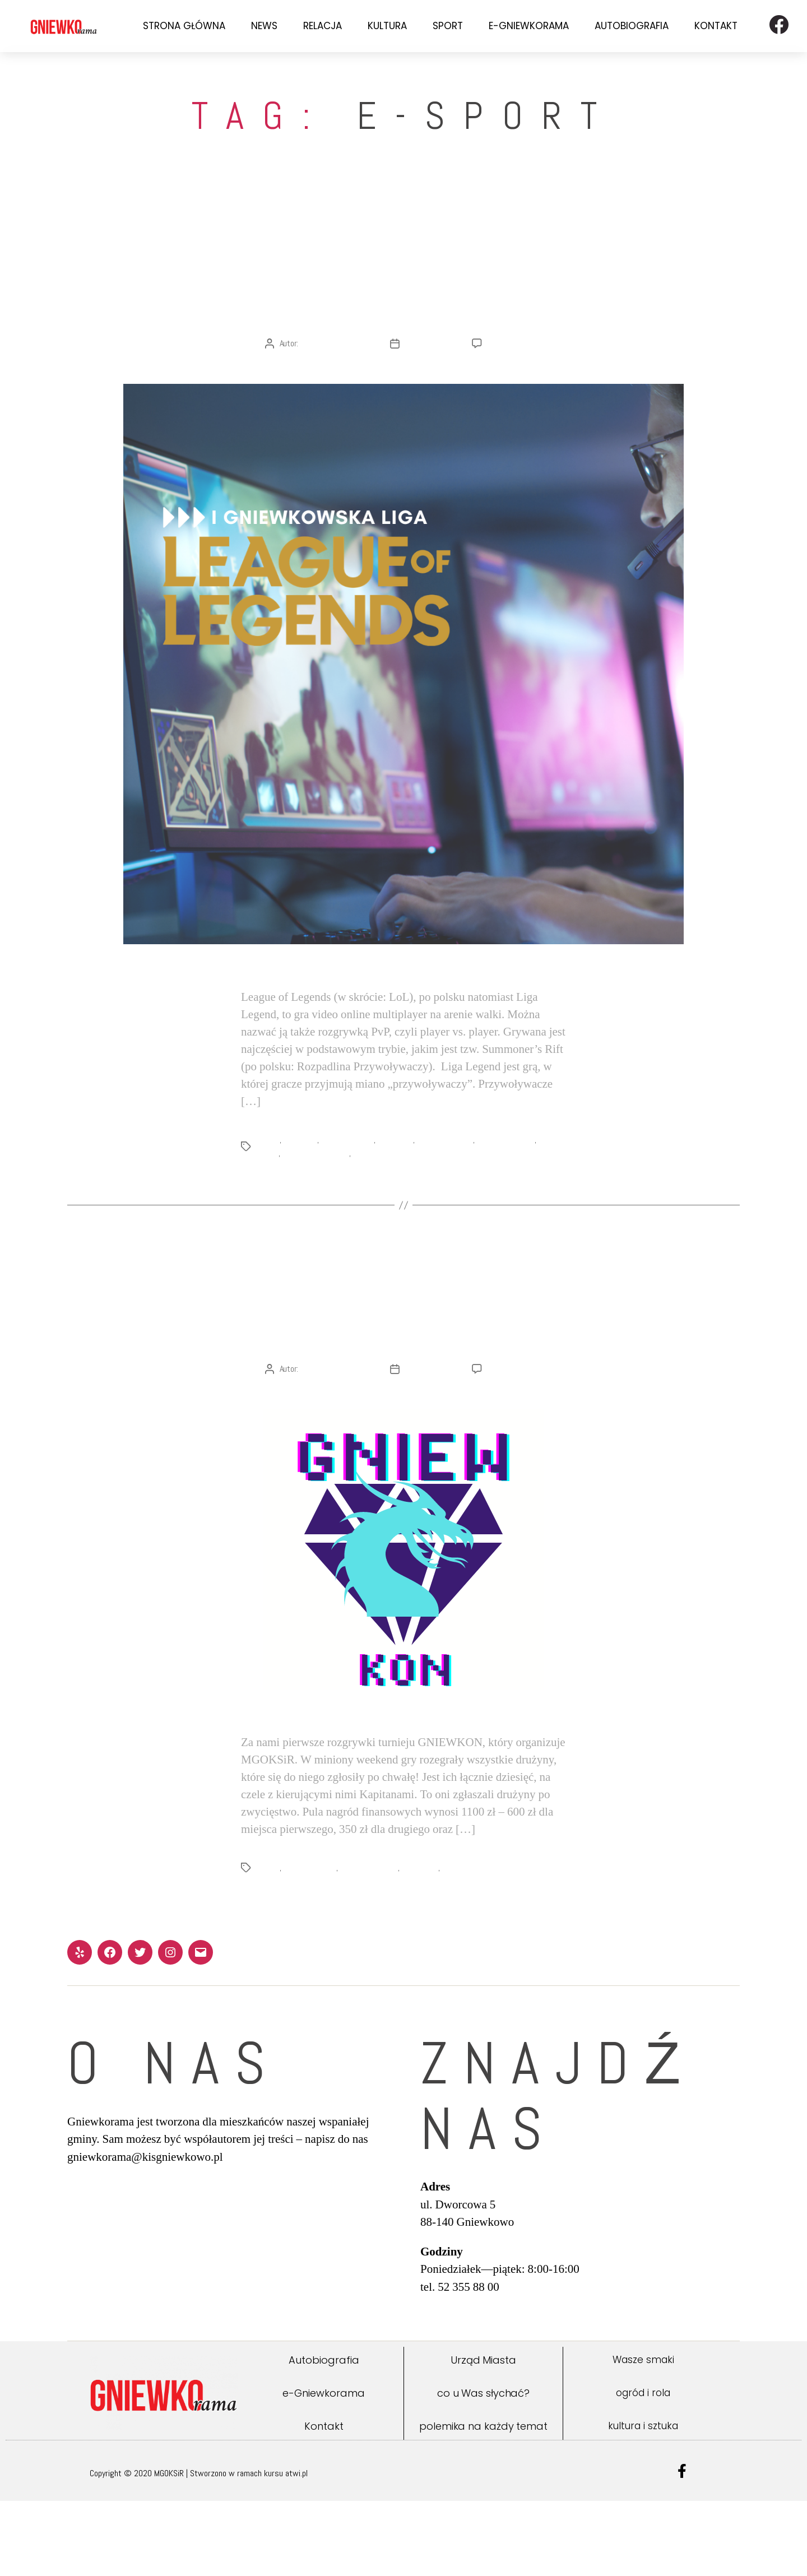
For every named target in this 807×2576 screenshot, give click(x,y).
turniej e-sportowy (384, 1191)
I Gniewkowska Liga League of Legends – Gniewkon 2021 (403, 1368)
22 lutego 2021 (430, 1444)
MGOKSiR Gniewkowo (317, 1191)
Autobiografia (632, 26)
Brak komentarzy (515, 381)
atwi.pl (296, 2548)
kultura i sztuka (643, 2501)
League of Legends (510, 1177)
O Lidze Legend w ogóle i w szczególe (403, 305)
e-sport (269, 1177)
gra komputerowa (448, 1177)
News (264, 26)
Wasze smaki (643, 2435)
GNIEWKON (302, 1177)
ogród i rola (643, 2468)
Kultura (387, 26)
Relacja (322, 26)
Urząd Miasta (483, 2436)
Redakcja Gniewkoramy (336, 381)
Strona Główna (184, 26)
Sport (448, 26)
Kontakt (716, 26)
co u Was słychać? (483, 2469)
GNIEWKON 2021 (349, 1177)
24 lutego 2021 (430, 381)
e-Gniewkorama (529, 26)
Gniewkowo (397, 1177)
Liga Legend (425, 1943)
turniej (459, 1943)
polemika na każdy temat (483, 2501)
